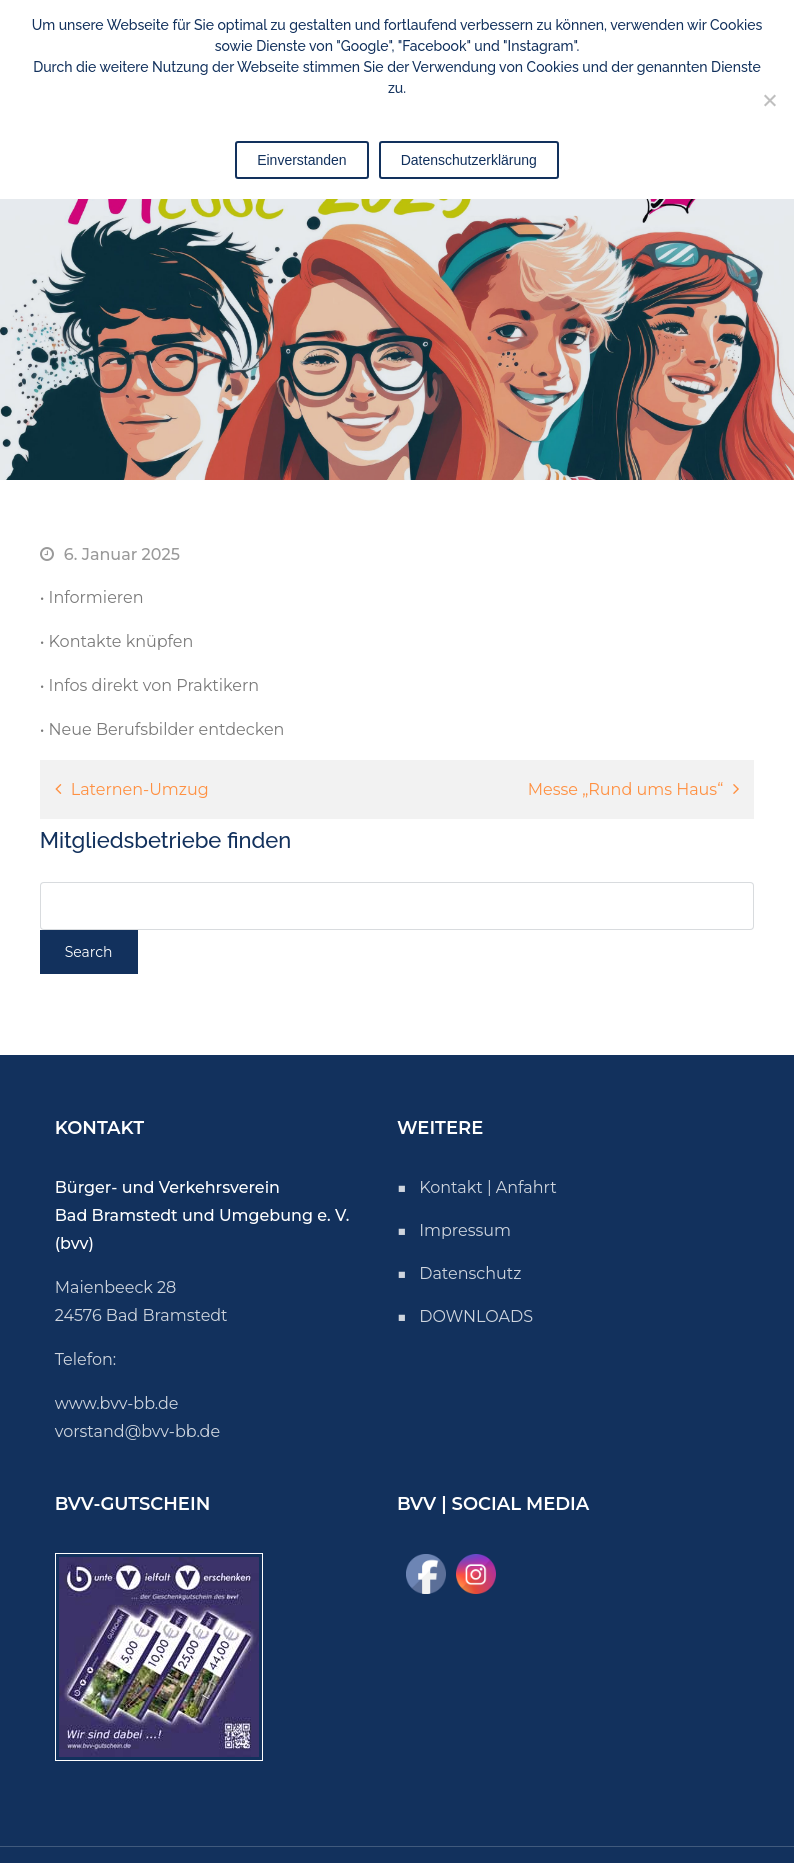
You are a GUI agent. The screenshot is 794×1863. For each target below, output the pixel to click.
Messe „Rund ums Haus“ (626, 789)
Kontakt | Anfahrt (488, 1187)
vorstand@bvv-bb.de (137, 1431)
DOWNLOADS (476, 1316)
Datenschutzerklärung (469, 160)
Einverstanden (302, 160)
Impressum (465, 1230)
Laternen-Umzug (140, 789)
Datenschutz (470, 1273)
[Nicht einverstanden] (769, 100)
